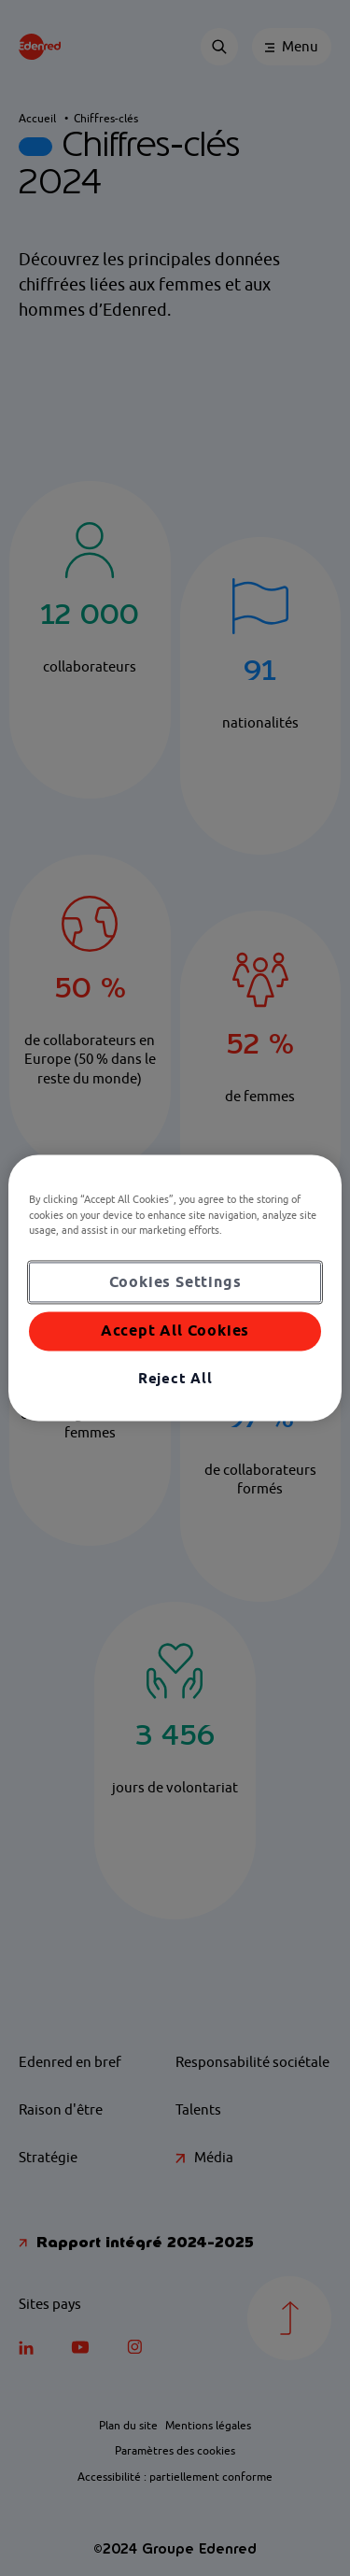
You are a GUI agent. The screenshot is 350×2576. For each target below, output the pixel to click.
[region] (174, 1287)
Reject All (175, 1378)
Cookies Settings (175, 1281)
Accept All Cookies (175, 1331)
